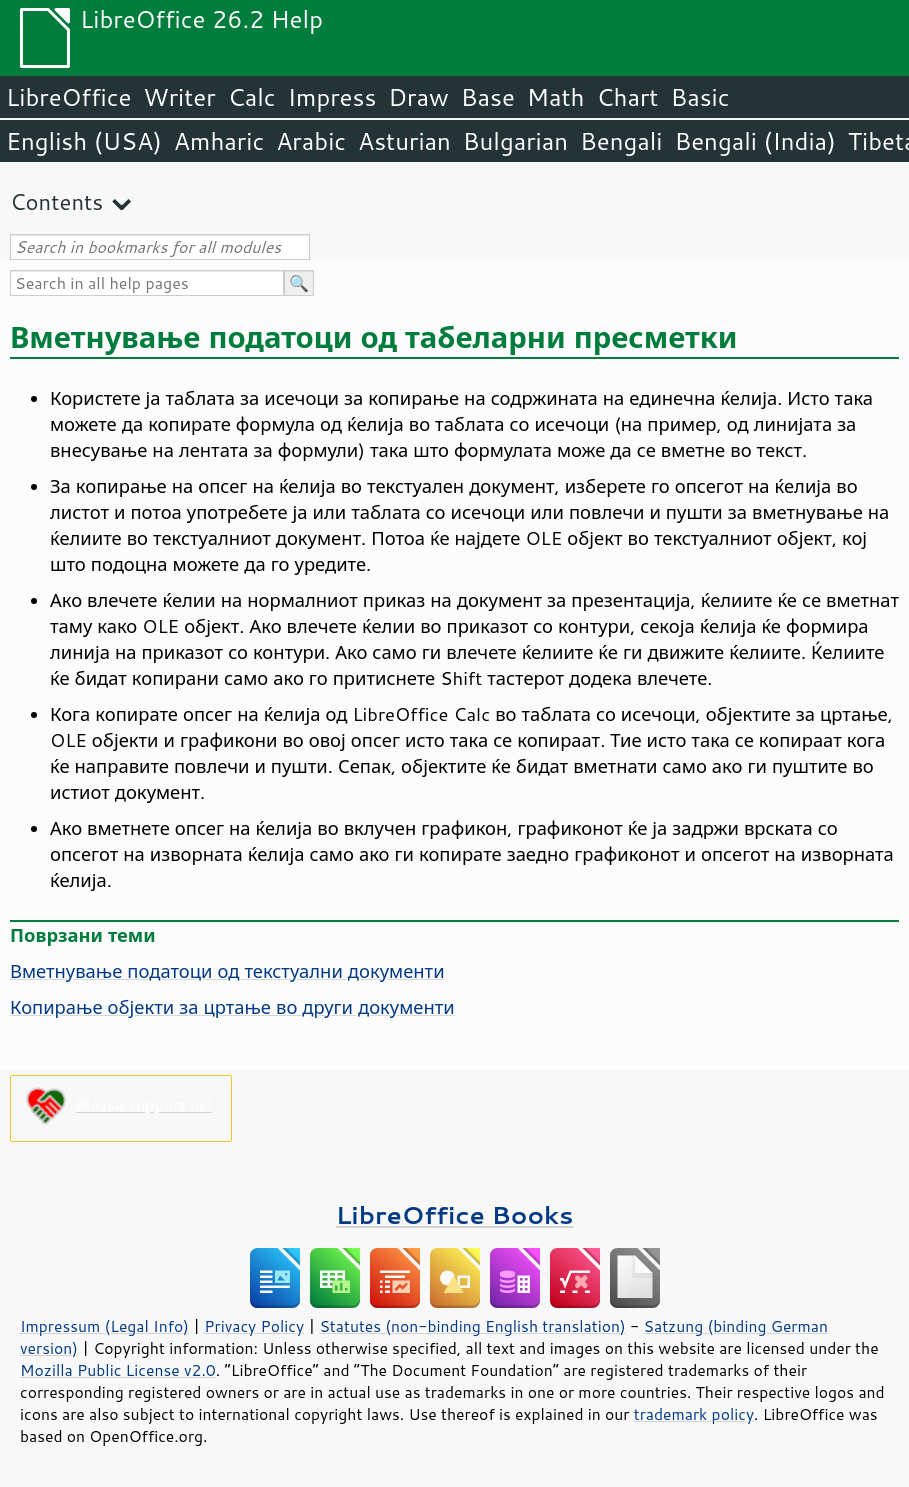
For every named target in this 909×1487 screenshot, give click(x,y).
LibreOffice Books (455, 1214)
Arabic (311, 141)
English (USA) (84, 141)
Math (556, 97)
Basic (699, 97)
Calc (252, 97)
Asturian (404, 141)
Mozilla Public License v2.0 (118, 1370)
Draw (418, 97)
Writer (179, 97)
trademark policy (694, 1414)
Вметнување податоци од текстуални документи (227, 971)
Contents (56, 201)
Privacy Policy (254, 1326)
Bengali (621, 141)
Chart (627, 97)
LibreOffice (68, 97)
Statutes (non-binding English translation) (472, 1326)
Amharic (219, 141)
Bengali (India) (755, 141)
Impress (332, 97)
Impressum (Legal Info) (104, 1326)
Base (488, 97)
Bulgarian (515, 141)
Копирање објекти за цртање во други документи (232, 1007)
